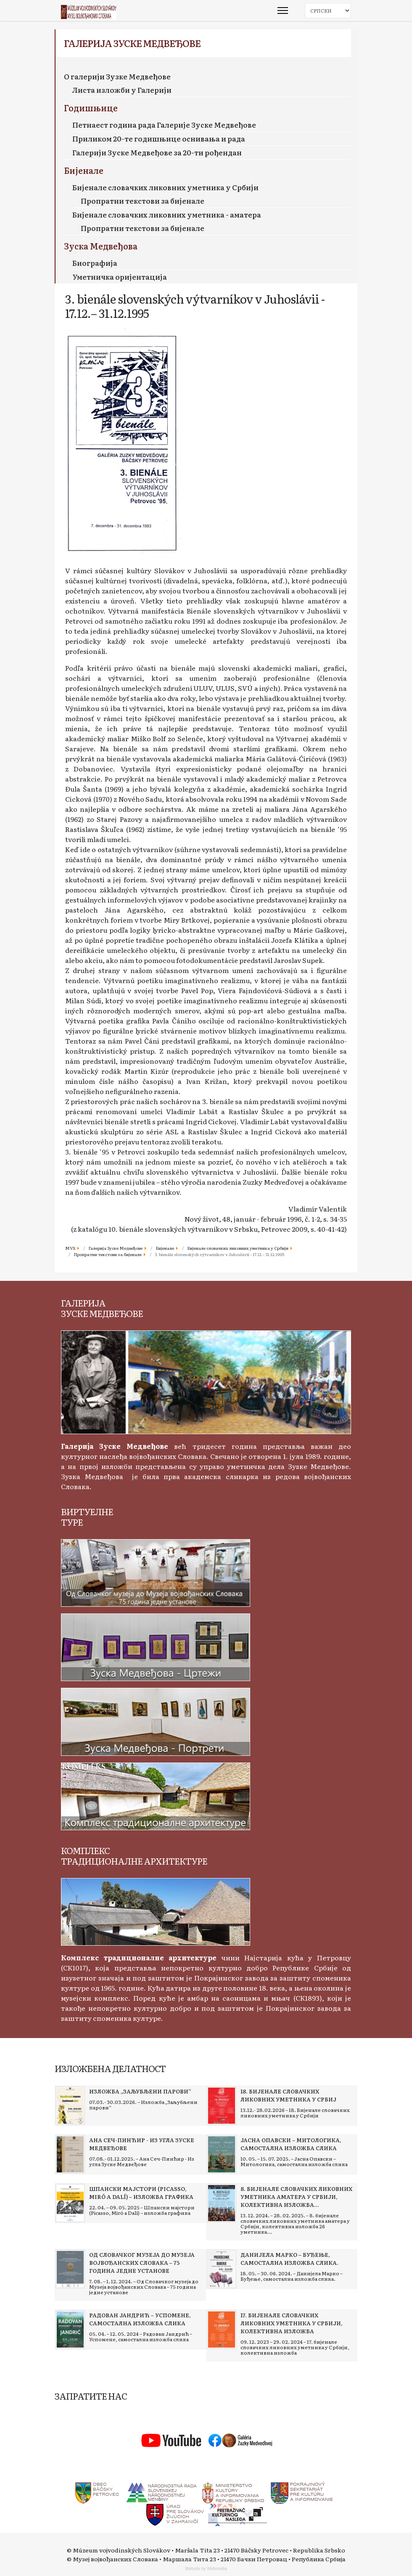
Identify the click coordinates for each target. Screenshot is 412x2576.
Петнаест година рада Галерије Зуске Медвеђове (164, 124)
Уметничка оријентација (119, 276)
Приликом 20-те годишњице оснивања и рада (158, 138)
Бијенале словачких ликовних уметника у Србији (165, 187)
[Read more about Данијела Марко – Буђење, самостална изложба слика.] (221, 2269)
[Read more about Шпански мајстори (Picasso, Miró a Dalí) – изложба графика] (70, 2203)
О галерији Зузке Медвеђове (117, 76)
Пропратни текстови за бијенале (142, 200)
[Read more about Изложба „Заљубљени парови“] (70, 2106)
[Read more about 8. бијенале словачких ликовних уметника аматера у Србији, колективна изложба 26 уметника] (221, 2203)
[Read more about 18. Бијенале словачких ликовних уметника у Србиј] (221, 2106)
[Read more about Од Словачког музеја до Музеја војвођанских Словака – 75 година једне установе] (70, 2269)
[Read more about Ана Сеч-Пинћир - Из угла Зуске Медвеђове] (70, 2154)
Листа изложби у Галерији (122, 89)
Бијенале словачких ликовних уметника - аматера (166, 214)
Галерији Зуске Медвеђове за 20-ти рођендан (157, 152)
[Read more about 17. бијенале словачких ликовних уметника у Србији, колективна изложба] (221, 2329)
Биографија (94, 262)
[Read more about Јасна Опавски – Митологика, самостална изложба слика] (221, 2154)
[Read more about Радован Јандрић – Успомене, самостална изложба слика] (70, 2329)
